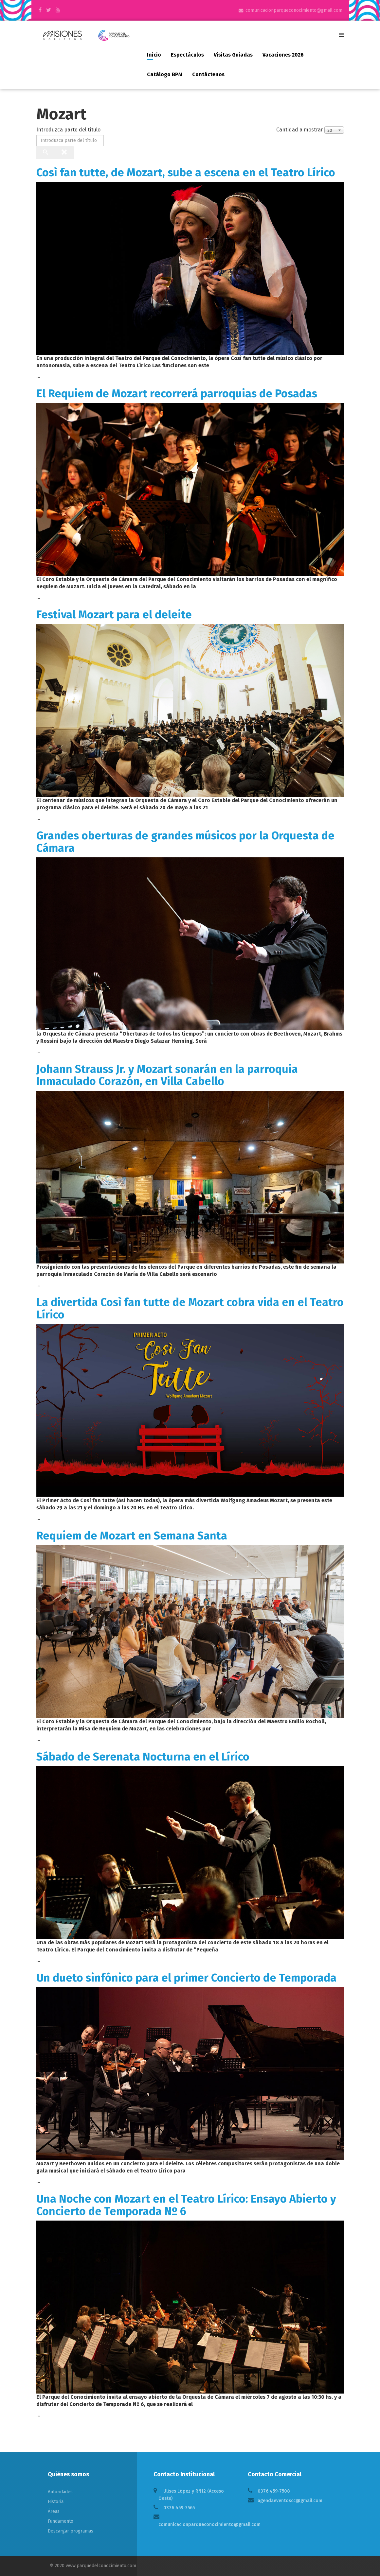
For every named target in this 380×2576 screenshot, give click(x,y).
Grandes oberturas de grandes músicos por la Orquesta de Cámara (185, 841)
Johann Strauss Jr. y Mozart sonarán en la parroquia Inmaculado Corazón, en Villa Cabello (167, 1075)
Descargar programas (70, 2531)
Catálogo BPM (164, 74)
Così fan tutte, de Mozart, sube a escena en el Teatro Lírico (185, 172)
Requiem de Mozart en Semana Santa (131, 1535)
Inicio (154, 55)
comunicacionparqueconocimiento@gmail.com (293, 10)
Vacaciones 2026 (283, 55)
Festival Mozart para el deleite (114, 614)
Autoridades (60, 2492)
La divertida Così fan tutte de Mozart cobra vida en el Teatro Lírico (190, 1308)
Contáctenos (208, 74)
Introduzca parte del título (69, 130)
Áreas (54, 2511)
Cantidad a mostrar (299, 130)
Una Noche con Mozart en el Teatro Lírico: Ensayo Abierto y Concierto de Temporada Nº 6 (186, 2205)
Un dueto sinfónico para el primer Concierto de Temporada (186, 1977)
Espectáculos (187, 55)
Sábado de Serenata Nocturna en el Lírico (142, 1756)
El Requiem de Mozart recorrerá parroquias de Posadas (176, 393)
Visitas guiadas (233, 55)
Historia (55, 2501)
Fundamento (60, 2521)
